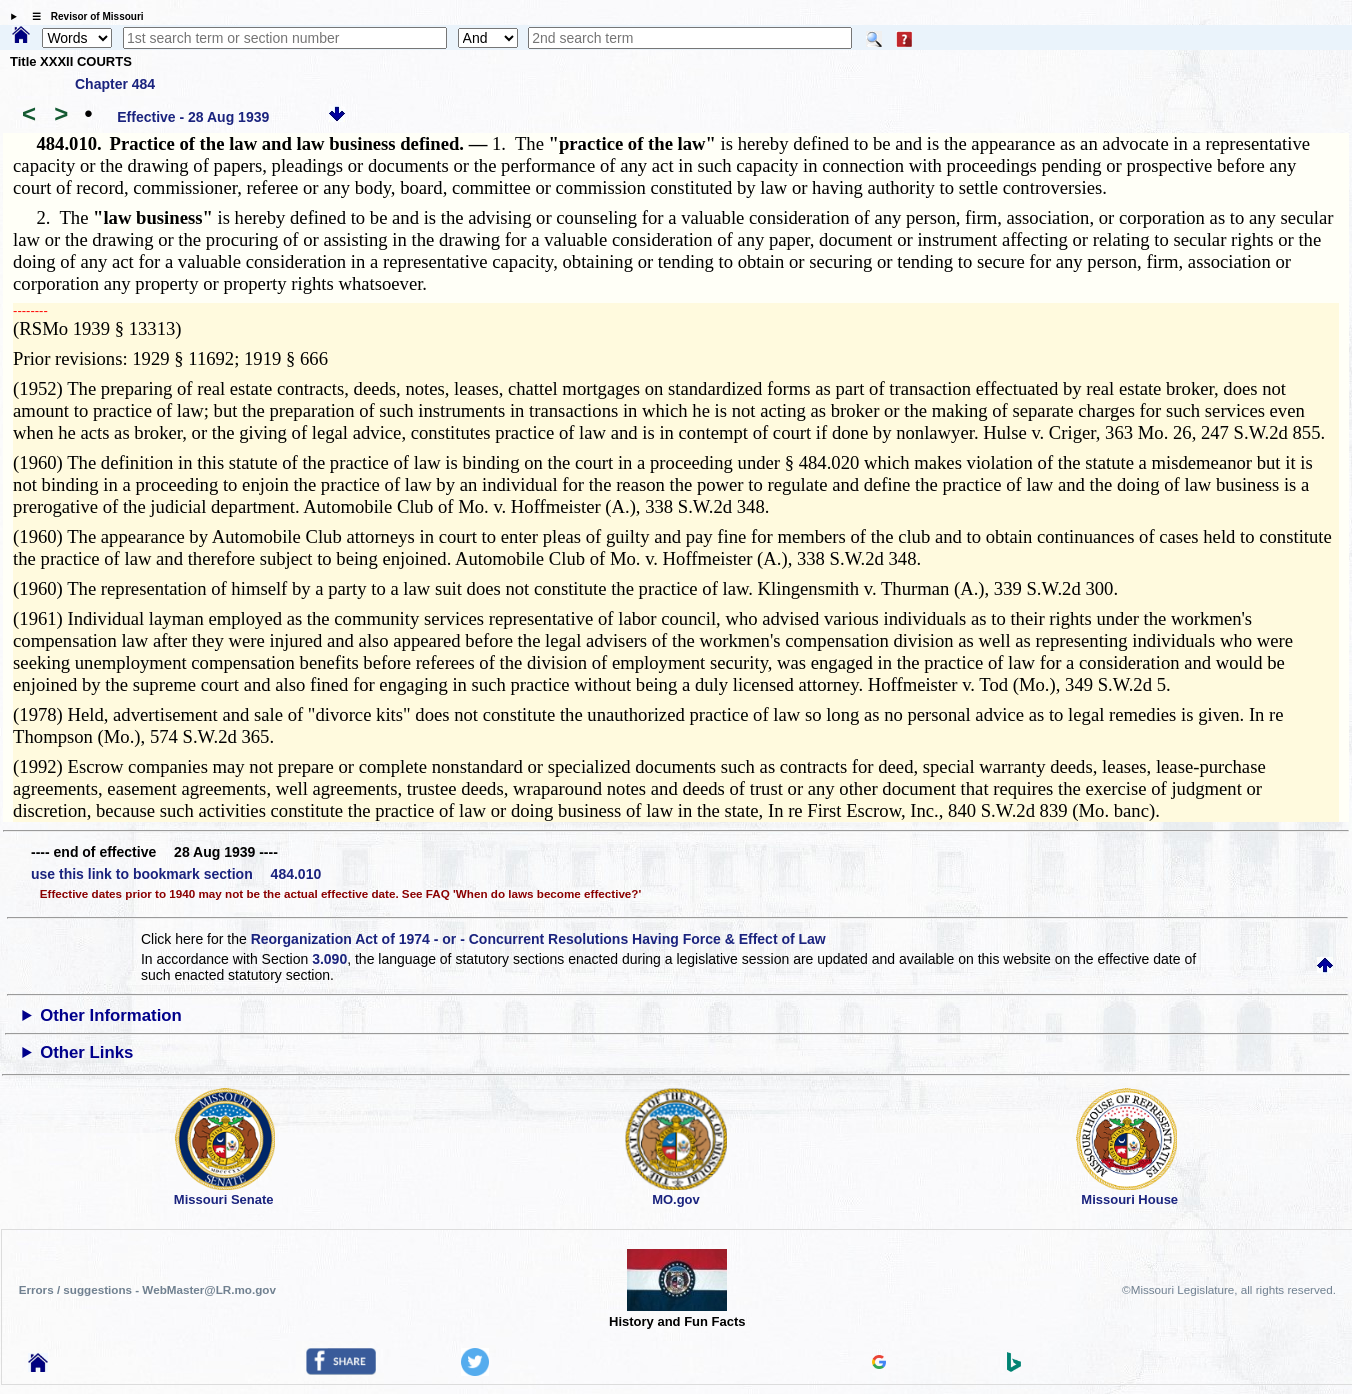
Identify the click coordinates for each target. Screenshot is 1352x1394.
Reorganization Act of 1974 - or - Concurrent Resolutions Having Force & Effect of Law (538, 939)
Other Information (111, 1015)
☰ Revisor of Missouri (83, 16)
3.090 (329, 959)
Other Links (86, 1052)
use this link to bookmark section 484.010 (176, 874)
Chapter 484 (115, 84)
